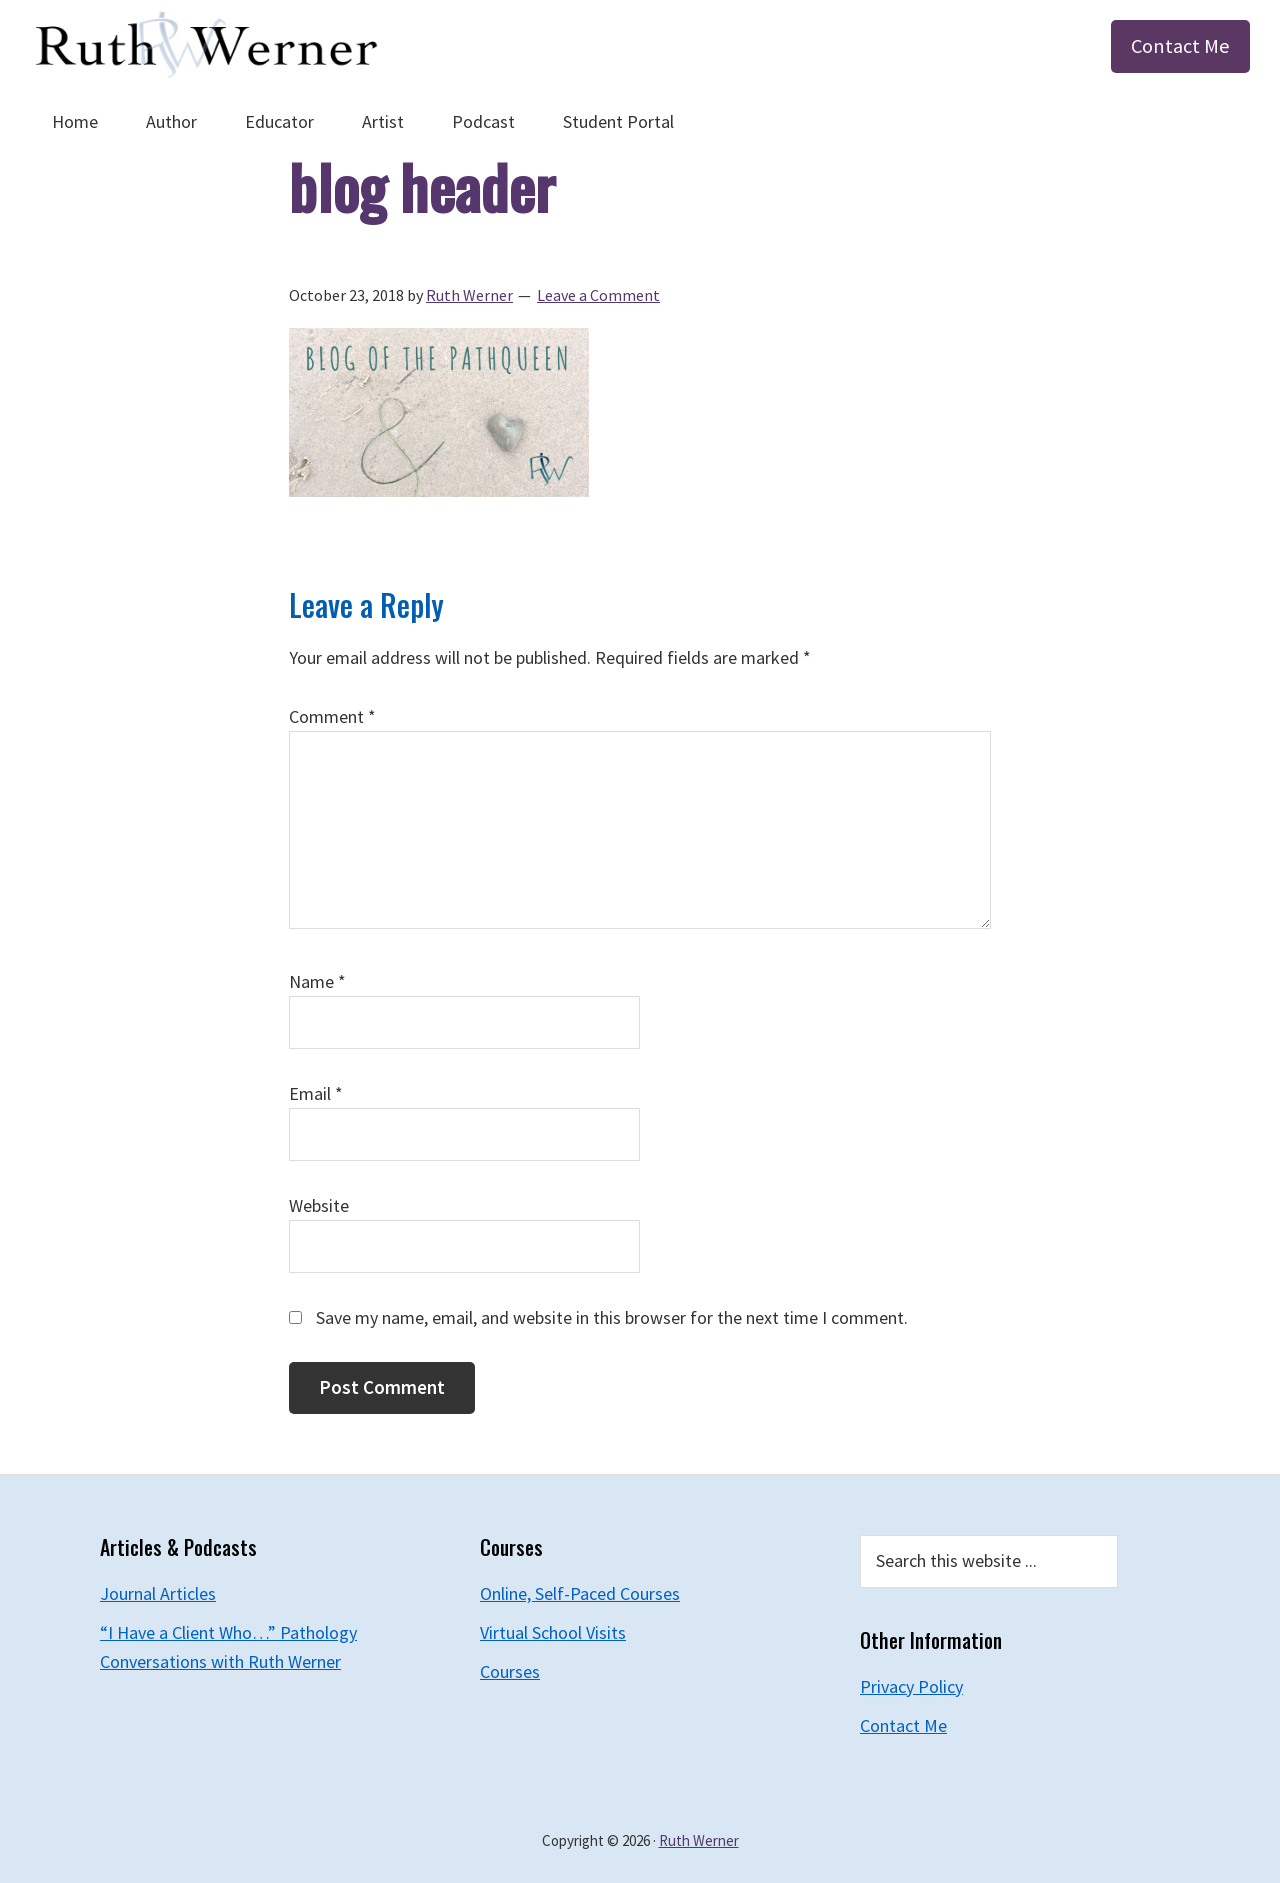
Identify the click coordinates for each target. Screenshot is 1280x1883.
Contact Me (1180, 46)
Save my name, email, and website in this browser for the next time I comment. (612, 1317)
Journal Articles (158, 1593)
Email (316, 1093)
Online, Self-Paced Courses (580, 1593)
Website (319, 1205)
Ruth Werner (699, 1840)
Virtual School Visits (553, 1632)
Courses (510, 1671)
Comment (332, 716)
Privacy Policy (911, 1686)
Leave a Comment (598, 295)
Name (317, 981)
